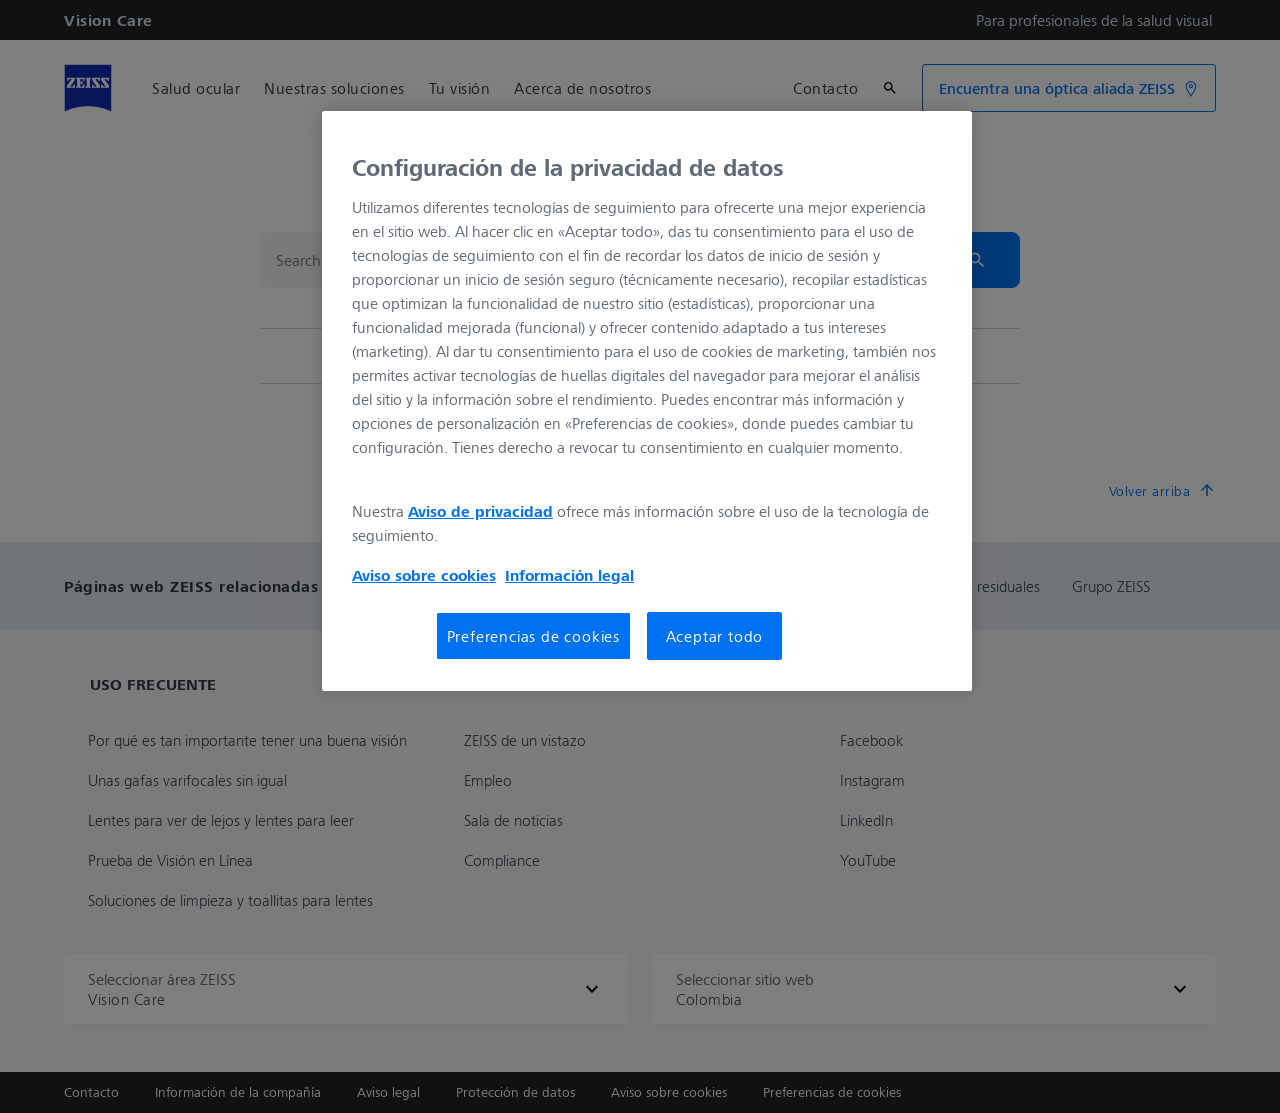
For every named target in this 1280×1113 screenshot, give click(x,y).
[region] (647, 401)
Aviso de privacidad (480, 511)
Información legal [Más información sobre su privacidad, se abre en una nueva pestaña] (569, 575)
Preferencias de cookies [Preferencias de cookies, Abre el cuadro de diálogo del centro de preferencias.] (533, 636)
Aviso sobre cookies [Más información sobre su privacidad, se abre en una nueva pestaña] (424, 575)
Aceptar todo (715, 636)
